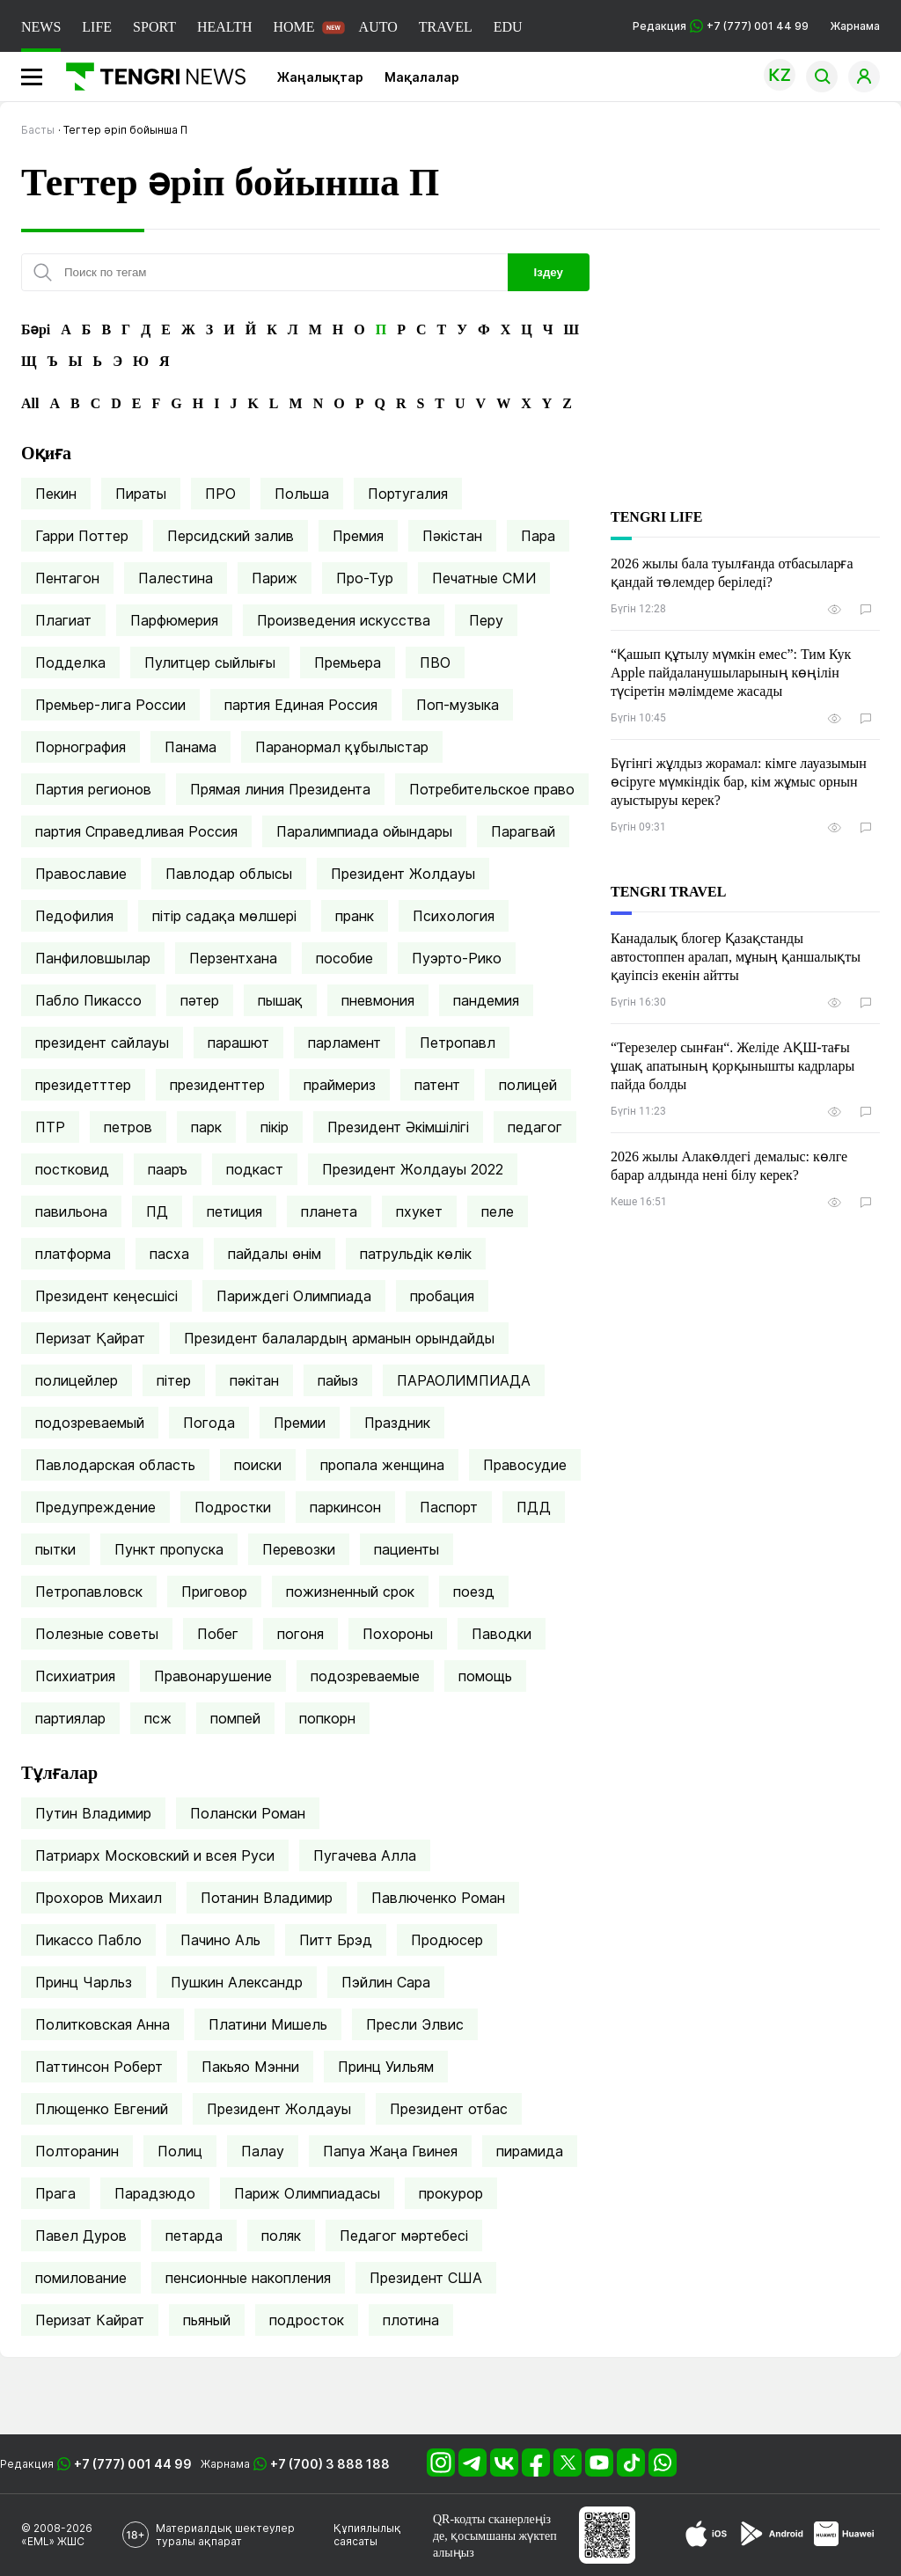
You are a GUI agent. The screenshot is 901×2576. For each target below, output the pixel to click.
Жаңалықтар (320, 77)
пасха (169, 1253)
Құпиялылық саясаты (367, 2534)
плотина (411, 2320)
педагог (535, 1127)
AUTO (378, 26)
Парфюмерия (174, 620)
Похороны (398, 1634)
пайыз (338, 1380)
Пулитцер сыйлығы (209, 662)
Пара (538, 536)
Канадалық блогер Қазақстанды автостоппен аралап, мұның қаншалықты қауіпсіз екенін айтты (736, 957)
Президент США (426, 2278)
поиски (258, 1465)
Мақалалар (422, 77)
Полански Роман (247, 1813)
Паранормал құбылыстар (342, 747)
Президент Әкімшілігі (398, 1127)
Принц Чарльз (83, 1982)
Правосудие (525, 1465)
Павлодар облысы (228, 873)
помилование (81, 2278)
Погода (209, 1422)
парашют (238, 1042)
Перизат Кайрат (89, 2320)
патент (437, 1085)
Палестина (175, 578)
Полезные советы (96, 1634)
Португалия (408, 493)
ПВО (435, 662)
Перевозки (298, 1549)
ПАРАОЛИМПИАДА (464, 1380)
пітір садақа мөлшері (224, 916)
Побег (217, 1634)
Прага (55, 2193)
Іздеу (548, 272)
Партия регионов (93, 789)
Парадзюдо (154, 2193)
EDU (508, 26)
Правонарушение (213, 1676)
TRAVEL (445, 26)
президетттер (83, 1085)
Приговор (214, 1591)
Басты (38, 129)
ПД (157, 1211)
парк (206, 1127)
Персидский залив (230, 536)
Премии (300, 1422)
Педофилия (74, 916)
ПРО (220, 493)
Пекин (56, 493)
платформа (73, 1253)
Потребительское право (492, 789)
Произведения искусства (343, 620)
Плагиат (63, 620)
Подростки (232, 1507)
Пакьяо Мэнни (250, 2066)
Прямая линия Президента (280, 789)
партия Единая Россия (300, 705)
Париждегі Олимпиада (293, 1296)
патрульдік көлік (416, 1253)
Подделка (70, 662)
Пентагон (67, 578)
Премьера (347, 662)
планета (329, 1211)
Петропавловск (89, 1591)
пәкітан (254, 1380)
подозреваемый (89, 1422)
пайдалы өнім (274, 1253)
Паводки (501, 1634)
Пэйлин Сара (385, 1982)
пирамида (529, 2151)
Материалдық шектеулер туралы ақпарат (225, 2534)
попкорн (327, 1718)
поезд (473, 1591)
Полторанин (77, 2151)
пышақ (280, 1000)
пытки (55, 1549)
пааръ (167, 1169)
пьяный (207, 2320)
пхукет (419, 1211)
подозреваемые (365, 1676)
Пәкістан (452, 536)
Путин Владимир (93, 1813)
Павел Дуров (81, 2235)
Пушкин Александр (237, 1982)
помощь (485, 1676)
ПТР (50, 1127)
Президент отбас (449, 2109)
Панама (190, 747)
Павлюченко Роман (438, 1897)
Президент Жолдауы (403, 873)
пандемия (486, 1000)
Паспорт (449, 1507)
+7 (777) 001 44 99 (133, 2463)
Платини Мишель (268, 2024)
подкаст (254, 1169)
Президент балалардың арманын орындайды (339, 1338)
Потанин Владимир (267, 1897)
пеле (497, 1211)
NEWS (41, 26)
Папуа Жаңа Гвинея (390, 2151)
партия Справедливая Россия (136, 831)
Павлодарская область (115, 1465)
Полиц (179, 2151)
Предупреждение (95, 1507)
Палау (262, 2151)
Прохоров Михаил (98, 1897)
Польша (302, 493)
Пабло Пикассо (88, 1000)
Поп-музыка (457, 705)
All (30, 403)
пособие (344, 958)
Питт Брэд (335, 1940)
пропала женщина (382, 1465)
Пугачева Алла (364, 1855)
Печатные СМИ (484, 578)
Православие (81, 873)
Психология (453, 916)
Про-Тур (364, 578)
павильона (71, 1211)
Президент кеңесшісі (106, 1296)
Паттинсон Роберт (99, 2066)
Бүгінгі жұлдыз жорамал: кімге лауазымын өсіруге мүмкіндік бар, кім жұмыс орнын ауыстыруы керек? (739, 782)
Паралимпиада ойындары (364, 831)
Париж (274, 578)
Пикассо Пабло (88, 1940)
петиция (234, 1211)
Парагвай (523, 831)
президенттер (217, 1085)
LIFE (97, 26)
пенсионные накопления (248, 2278)
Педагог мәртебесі (404, 2235)
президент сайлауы (102, 1042)
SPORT (154, 26)
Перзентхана (233, 958)
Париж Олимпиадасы (307, 2193)
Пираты (140, 493)
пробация (442, 1296)
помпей (235, 1718)
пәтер (199, 1000)
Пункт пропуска (168, 1549)
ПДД (533, 1507)
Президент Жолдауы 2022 (412, 1169)
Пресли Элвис (415, 2024)
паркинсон (345, 1507)
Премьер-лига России (110, 705)
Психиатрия (75, 1676)
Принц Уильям (386, 2066)
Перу (486, 620)
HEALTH (225, 26)
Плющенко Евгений (101, 2109)
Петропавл (457, 1042)
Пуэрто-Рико (457, 958)
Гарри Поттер (81, 536)
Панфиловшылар (92, 958)
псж (158, 1718)
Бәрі (35, 329)
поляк (281, 2235)
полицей (528, 1085)
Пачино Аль (220, 1940)
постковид (72, 1169)
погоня (300, 1634)
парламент (344, 1042)
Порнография (80, 747)
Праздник (397, 1422)
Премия (358, 536)
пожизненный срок (350, 1591)
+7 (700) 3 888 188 (330, 2463)
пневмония (377, 1000)
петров (128, 1127)
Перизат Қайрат (90, 1338)
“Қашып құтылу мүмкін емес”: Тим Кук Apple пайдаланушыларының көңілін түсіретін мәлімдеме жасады (731, 673)
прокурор (451, 2193)
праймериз (340, 1085)
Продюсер (447, 1940)
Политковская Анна (102, 2024)
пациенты (406, 1549)
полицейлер (76, 1380)
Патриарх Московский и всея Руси (155, 1855)
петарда (194, 2235)
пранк (354, 916)
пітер (174, 1380)
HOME (293, 26)
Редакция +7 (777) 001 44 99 (721, 26)
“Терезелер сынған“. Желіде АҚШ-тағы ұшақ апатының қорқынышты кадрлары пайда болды (732, 1066)
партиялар (70, 1718)
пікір (274, 1127)
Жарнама (855, 26)
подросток (306, 2320)
